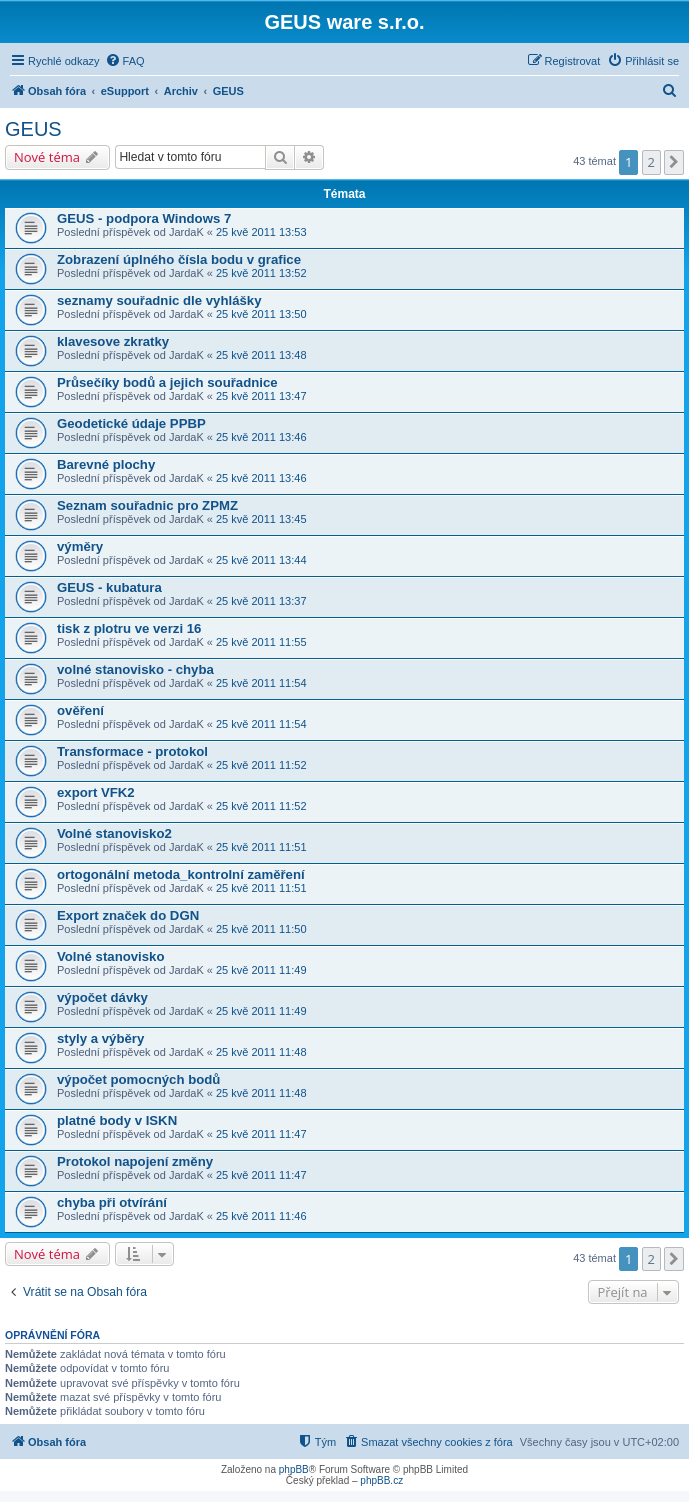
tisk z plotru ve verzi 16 (129, 628)
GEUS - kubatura (109, 587)
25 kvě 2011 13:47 (261, 396)
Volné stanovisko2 (114, 833)
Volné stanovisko (110, 956)
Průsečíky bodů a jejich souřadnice (167, 382)
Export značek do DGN (128, 915)
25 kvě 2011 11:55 (261, 642)
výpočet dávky (102, 997)
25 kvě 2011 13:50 (261, 314)
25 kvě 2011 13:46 (261, 437)
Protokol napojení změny (135, 1161)
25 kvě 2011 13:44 (261, 560)
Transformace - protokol (132, 751)
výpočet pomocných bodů (138, 1079)
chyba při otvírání (112, 1202)
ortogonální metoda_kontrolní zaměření (181, 874)
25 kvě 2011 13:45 (261, 519)
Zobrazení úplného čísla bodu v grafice (179, 259)
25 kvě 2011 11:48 (261, 1052)
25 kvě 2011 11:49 (261, 970)
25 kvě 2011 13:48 (261, 355)
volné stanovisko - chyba (135, 669)
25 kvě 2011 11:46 (261, 1216)
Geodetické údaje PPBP (131, 423)
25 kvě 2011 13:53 (261, 232)
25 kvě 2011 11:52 (261, 765)
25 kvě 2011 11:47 (261, 1134)
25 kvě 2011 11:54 (261, 683)
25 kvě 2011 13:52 (261, 273)
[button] (674, 162)
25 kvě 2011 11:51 (261, 847)
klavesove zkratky (113, 341)
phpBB (294, 1469)
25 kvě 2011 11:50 (261, 929)
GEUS (33, 129)
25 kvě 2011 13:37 (261, 601)
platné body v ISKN (117, 1120)
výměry (80, 546)
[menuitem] (125, 61)
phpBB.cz (381, 1480)
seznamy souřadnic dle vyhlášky (159, 300)
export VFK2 (96, 792)
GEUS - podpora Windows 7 (144, 218)
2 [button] (651, 162)
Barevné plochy (106, 464)
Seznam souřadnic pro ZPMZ (147, 505)
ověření (80, 710)
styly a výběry (100, 1038)
